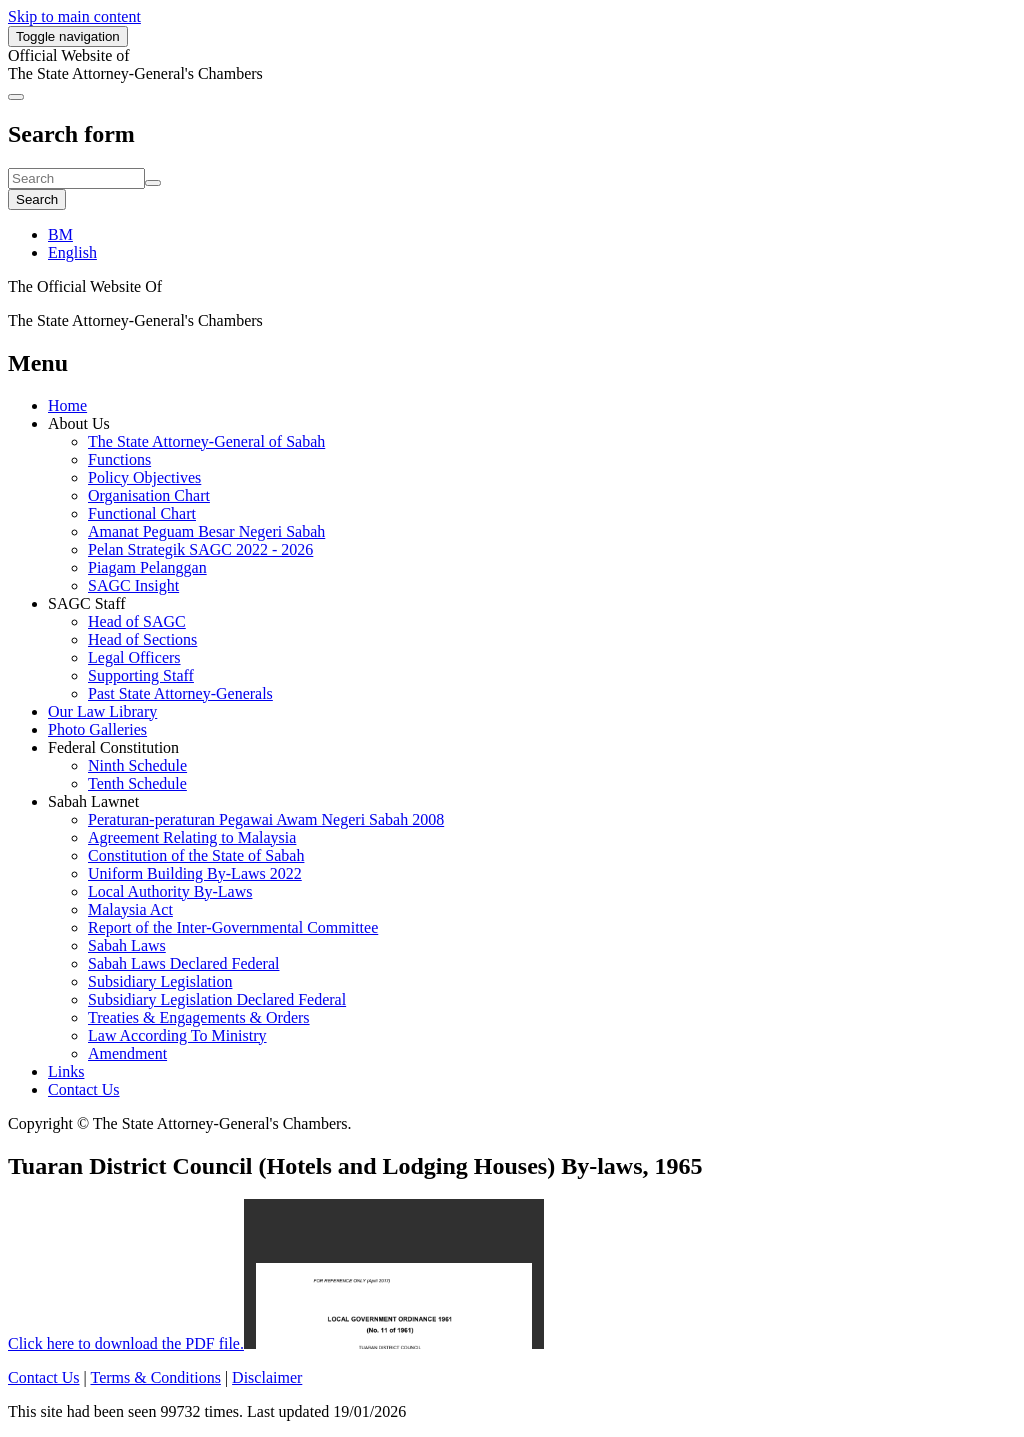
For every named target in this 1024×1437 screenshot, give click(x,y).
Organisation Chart (149, 495)
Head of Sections (142, 639)
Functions (119, 459)
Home (67, 405)
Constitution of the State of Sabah (196, 855)
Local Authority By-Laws (170, 891)
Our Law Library (102, 711)
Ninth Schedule (137, 765)
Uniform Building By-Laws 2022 (195, 873)
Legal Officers (134, 657)
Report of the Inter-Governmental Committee (233, 927)
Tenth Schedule (137, 783)
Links (66, 1071)
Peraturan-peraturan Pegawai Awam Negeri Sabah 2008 (266, 819)
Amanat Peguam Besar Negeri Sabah (206, 531)
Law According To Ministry (177, 1035)
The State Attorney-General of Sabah (206, 441)
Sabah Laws (127, 945)
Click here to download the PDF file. (126, 1343)
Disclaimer (267, 1377)
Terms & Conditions (155, 1377)
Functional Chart (142, 513)
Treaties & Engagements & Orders (199, 1017)
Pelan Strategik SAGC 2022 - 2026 (200, 549)
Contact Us (84, 1089)
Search (37, 199)
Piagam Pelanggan (147, 567)
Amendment (127, 1053)
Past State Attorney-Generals (180, 693)
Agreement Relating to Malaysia (192, 837)
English (72, 252)
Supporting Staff (141, 675)
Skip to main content (74, 16)
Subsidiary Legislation (160, 981)
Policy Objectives (144, 477)
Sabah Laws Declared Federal (183, 963)
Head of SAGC (137, 621)
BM (60, 234)
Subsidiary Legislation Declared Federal (217, 999)
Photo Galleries (97, 729)
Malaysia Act (130, 909)
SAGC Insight (133, 585)
